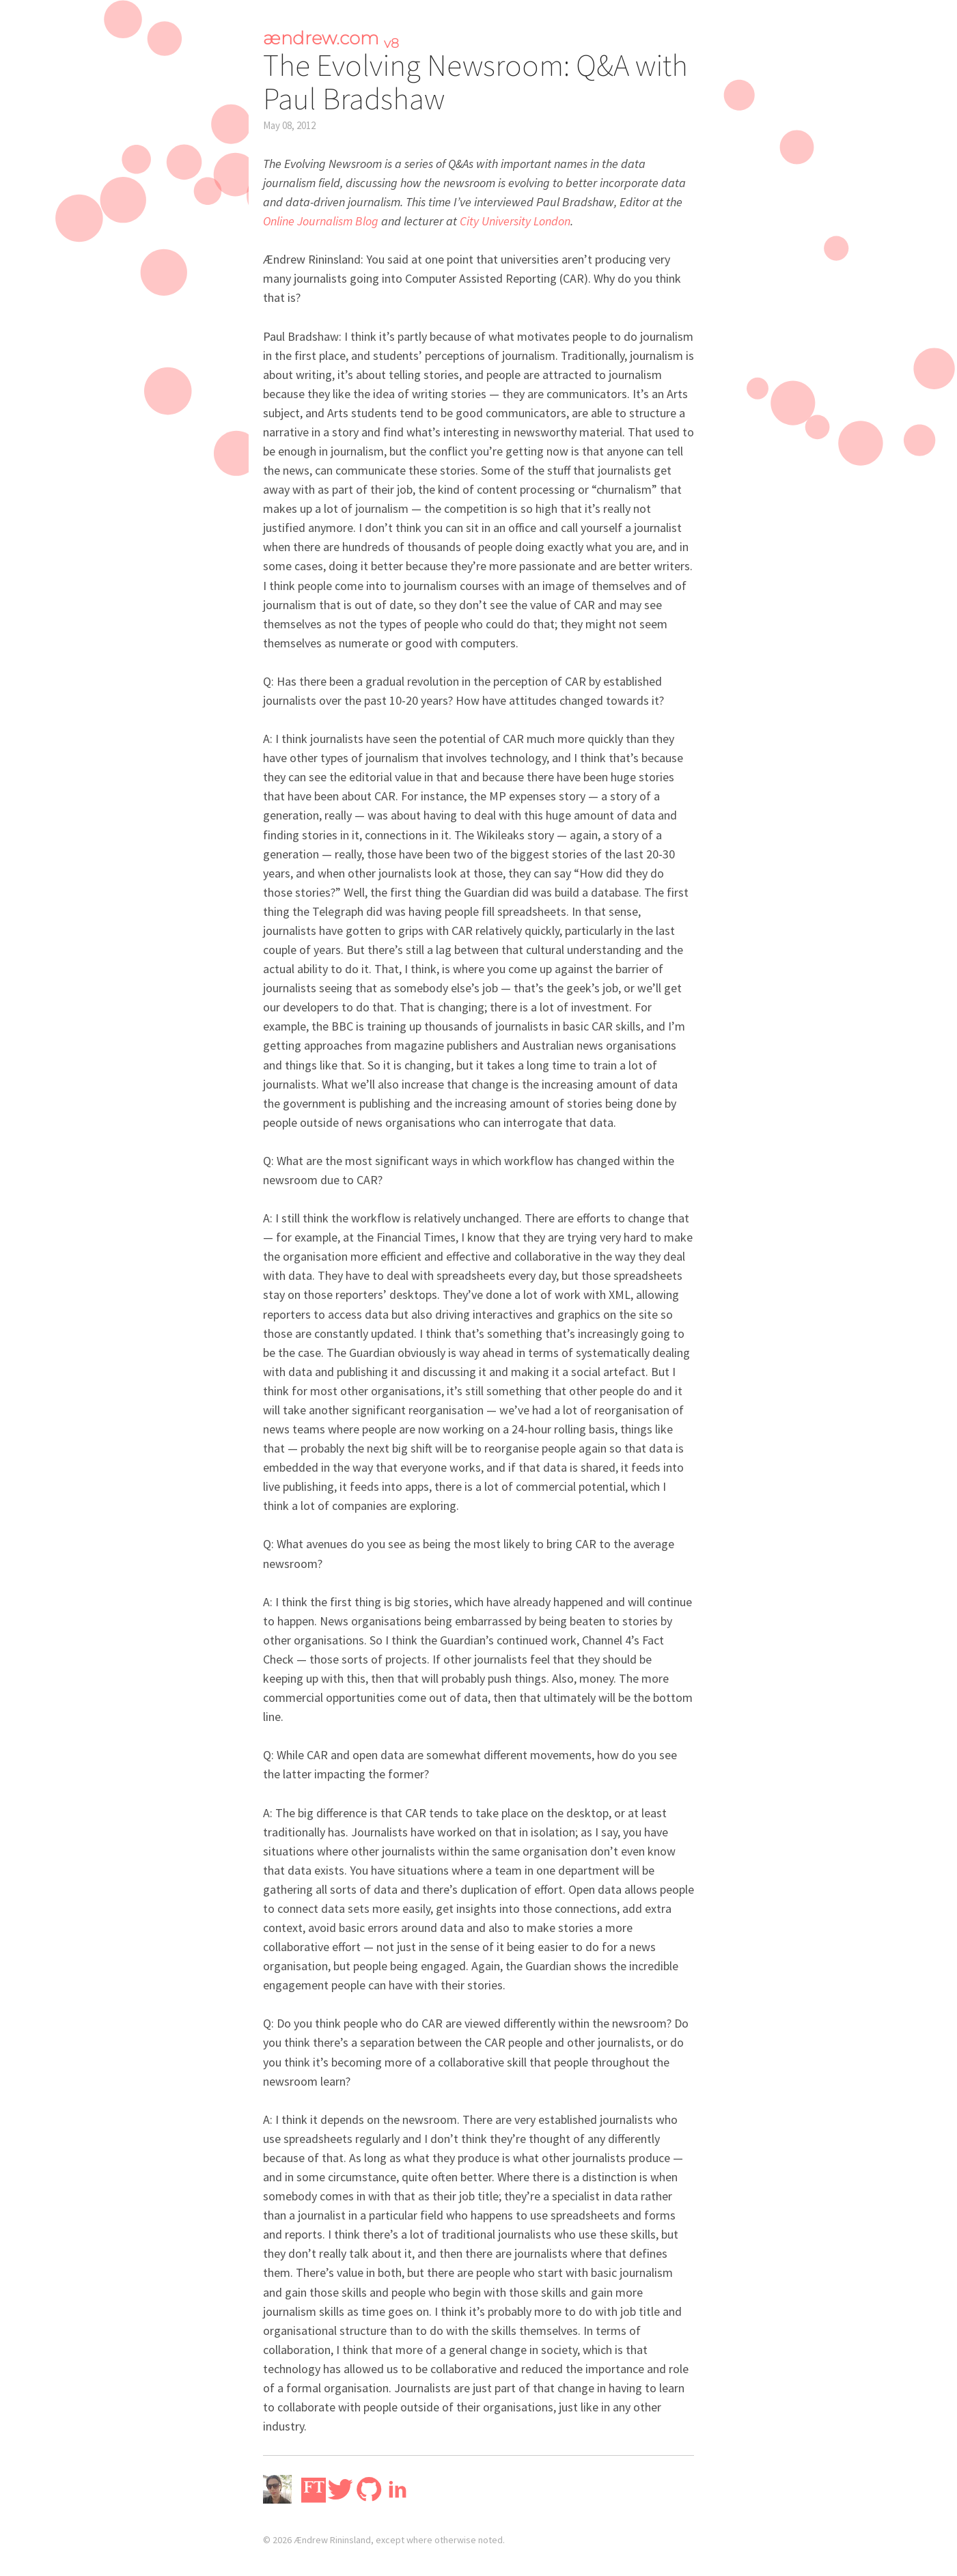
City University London (515, 221)
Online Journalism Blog (320, 221)
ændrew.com (331, 38)
